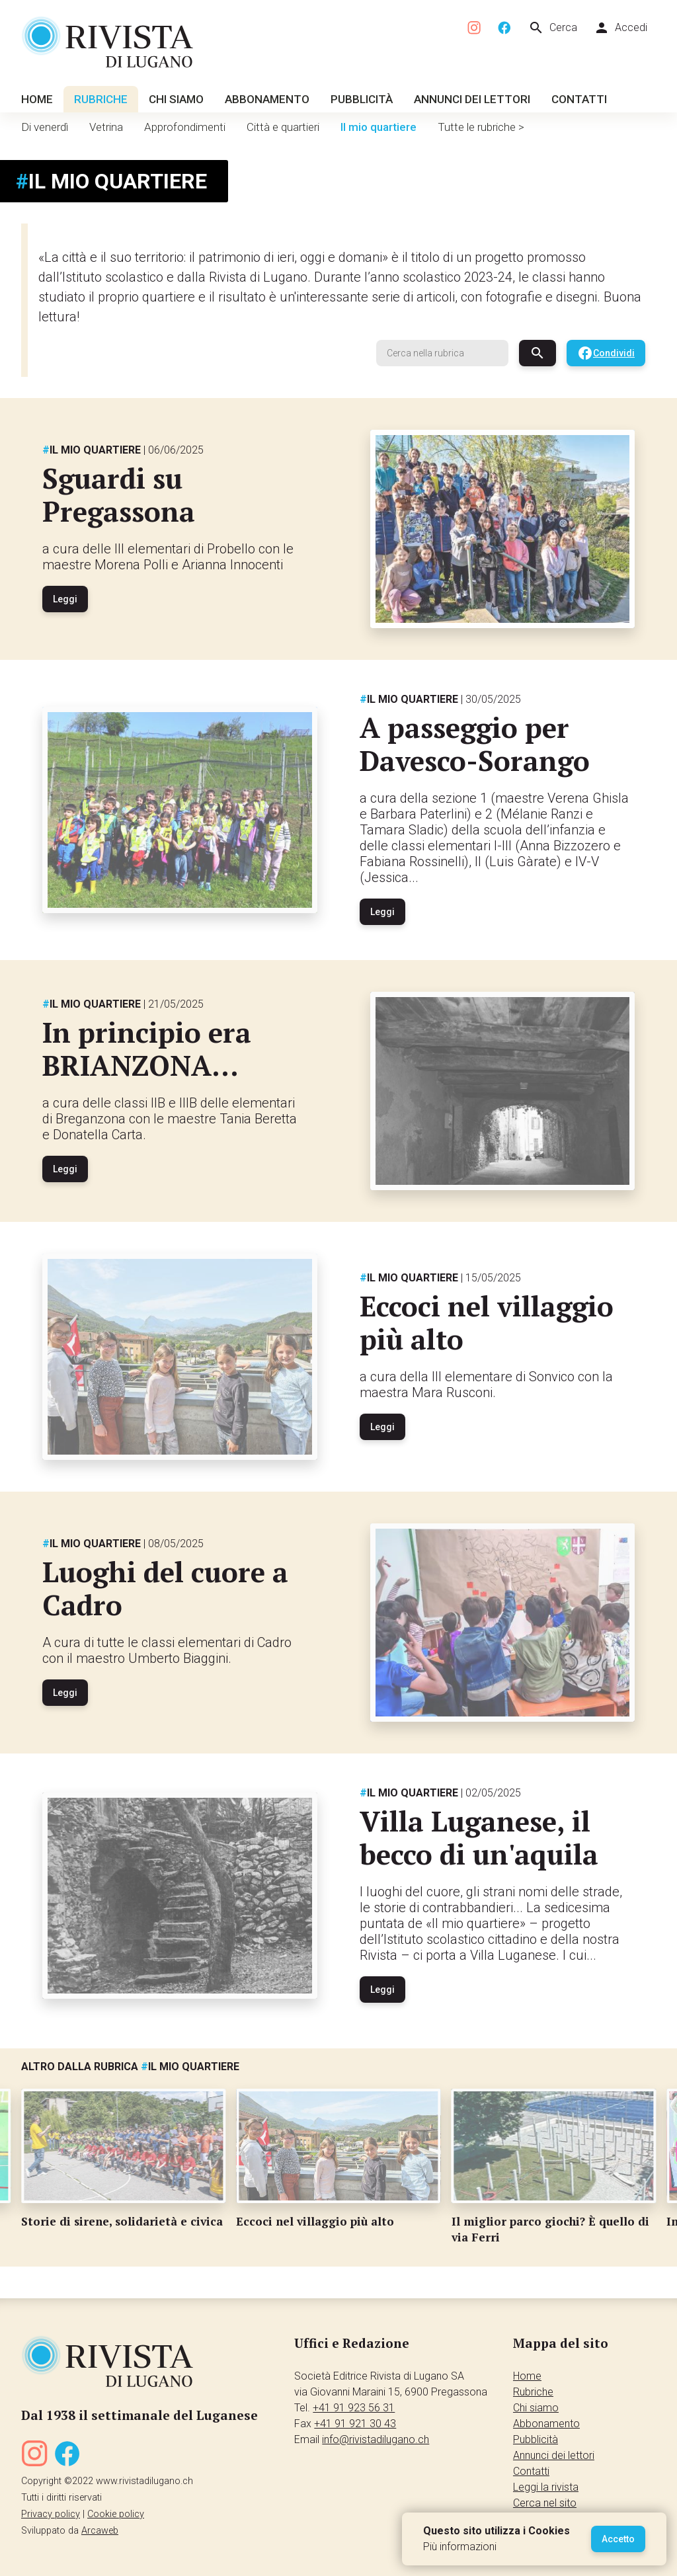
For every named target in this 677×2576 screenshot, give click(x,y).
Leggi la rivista (545, 2487)
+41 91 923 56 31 (354, 2407)
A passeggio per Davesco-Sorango (475, 744)
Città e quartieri (283, 127)
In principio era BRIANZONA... (146, 1049)
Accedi (620, 28)
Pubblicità (362, 99)
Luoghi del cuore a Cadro (165, 1588)
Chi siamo (176, 99)
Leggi (65, 599)
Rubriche (101, 99)
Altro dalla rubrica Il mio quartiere (130, 2066)
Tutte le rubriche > (481, 127)
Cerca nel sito (545, 2503)
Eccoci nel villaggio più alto (487, 1322)
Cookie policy (115, 2514)
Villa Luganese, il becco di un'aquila (479, 1837)
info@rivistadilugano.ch (375, 2439)
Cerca (552, 28)
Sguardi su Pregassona (118, 495)
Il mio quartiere (378, 127)
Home (37, 99)
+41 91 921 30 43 (355, 2423)
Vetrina (106, 127)
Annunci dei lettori (472, 99)
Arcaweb (99, 2530)
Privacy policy (50, 2514)
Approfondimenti (184, 127)
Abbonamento (267, 99)
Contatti (579, 99)
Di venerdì (44, 127)
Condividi (606, 353)
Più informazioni (460, 2546)
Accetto (618, 2539)
